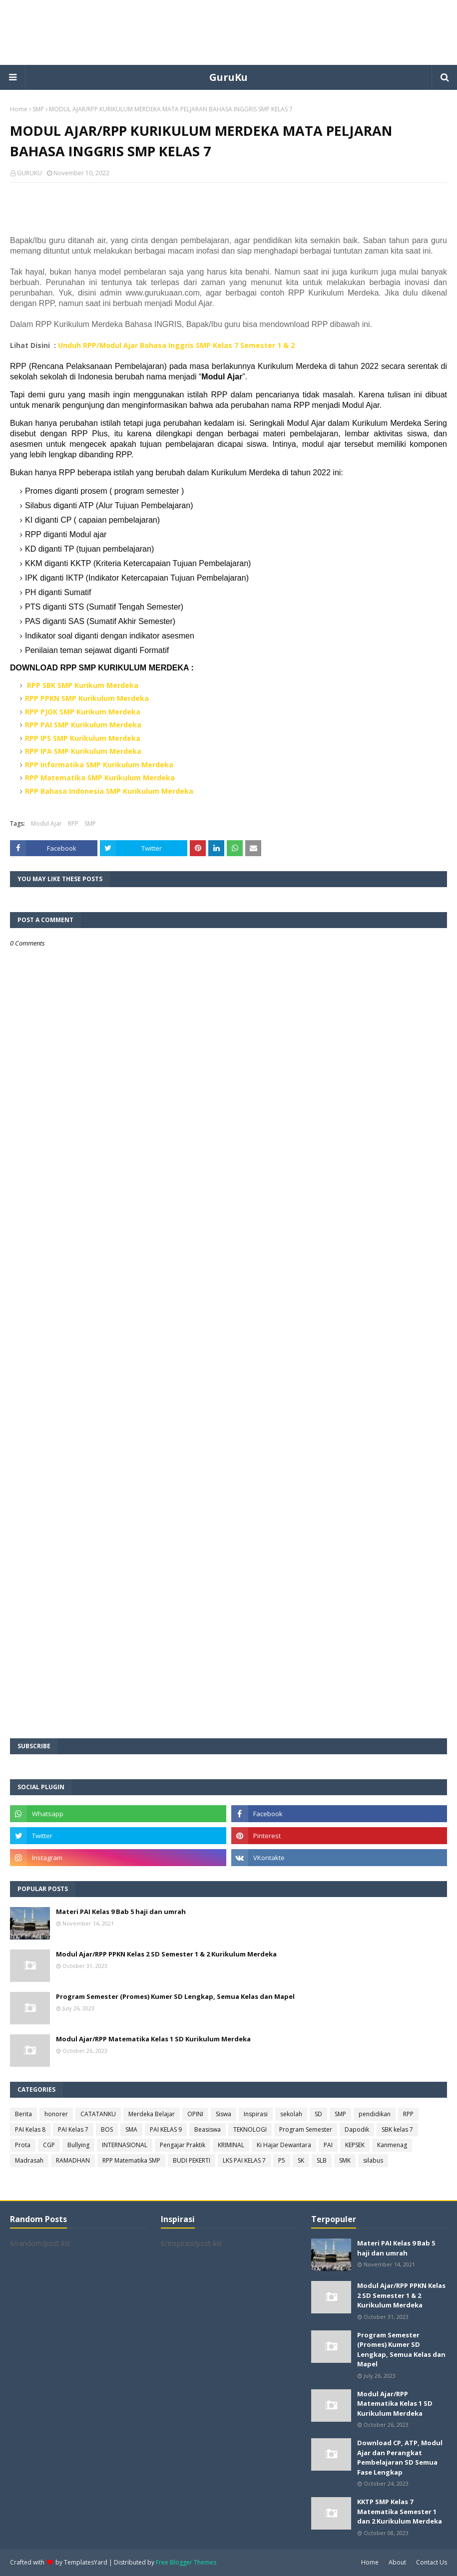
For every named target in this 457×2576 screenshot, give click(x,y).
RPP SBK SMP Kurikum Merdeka (82, 685)
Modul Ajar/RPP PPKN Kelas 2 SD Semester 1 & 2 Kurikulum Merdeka (166, 1953)
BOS (107, 2129)
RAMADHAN (73, 2160)
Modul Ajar (46, 823)
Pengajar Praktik (182, 2145)
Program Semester (305, 2129)
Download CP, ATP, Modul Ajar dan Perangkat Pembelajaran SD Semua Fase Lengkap (400, 2457)
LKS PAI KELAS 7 (244, 2160)
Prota (22, 2145)
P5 (281, 2160)
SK (301, 2160)
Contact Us (431, 2562)
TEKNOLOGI (250, 2129)
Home (18, 109)
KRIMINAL (231, 2145)
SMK (345, 2160)
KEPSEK (355, 2145)
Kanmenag (392, 2145)
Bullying (78, 2145)
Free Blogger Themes (186, 2562)
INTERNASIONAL (124, 2145)
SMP (38, 109)
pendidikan (375, 2114)
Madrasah (29, 2160)
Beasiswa (207, 2129)
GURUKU (29, 173)
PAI (328, 2145)
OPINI (195, 2114)
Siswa (223, 2114)
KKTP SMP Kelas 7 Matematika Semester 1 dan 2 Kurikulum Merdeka (399, 2511)
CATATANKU (98, 2114)
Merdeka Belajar (151, 2114)
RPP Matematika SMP (131, 2160)
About (397, 2562)
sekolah (291, 2114)
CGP (49, 2145)
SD (318, 2114)
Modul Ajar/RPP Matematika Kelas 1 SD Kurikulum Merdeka (153, 2038)
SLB (322, 2160)
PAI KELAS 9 (166, 2129)
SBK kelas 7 (397, 2129)
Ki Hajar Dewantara (284, 2145)
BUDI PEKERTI (191, 2160)
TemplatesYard (85, 2562)
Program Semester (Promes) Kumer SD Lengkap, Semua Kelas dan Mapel (175, 1996)
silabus (373, 2160)
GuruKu (228, 77)
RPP (73, 823)
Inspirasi (256, 2114)
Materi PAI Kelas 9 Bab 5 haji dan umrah (121, 1911)
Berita (23, 2114)
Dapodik (357, 2129)
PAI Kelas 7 (73, 2129)
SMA (131, 2129)
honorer (56, 2114)
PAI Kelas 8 (30, 2129)
